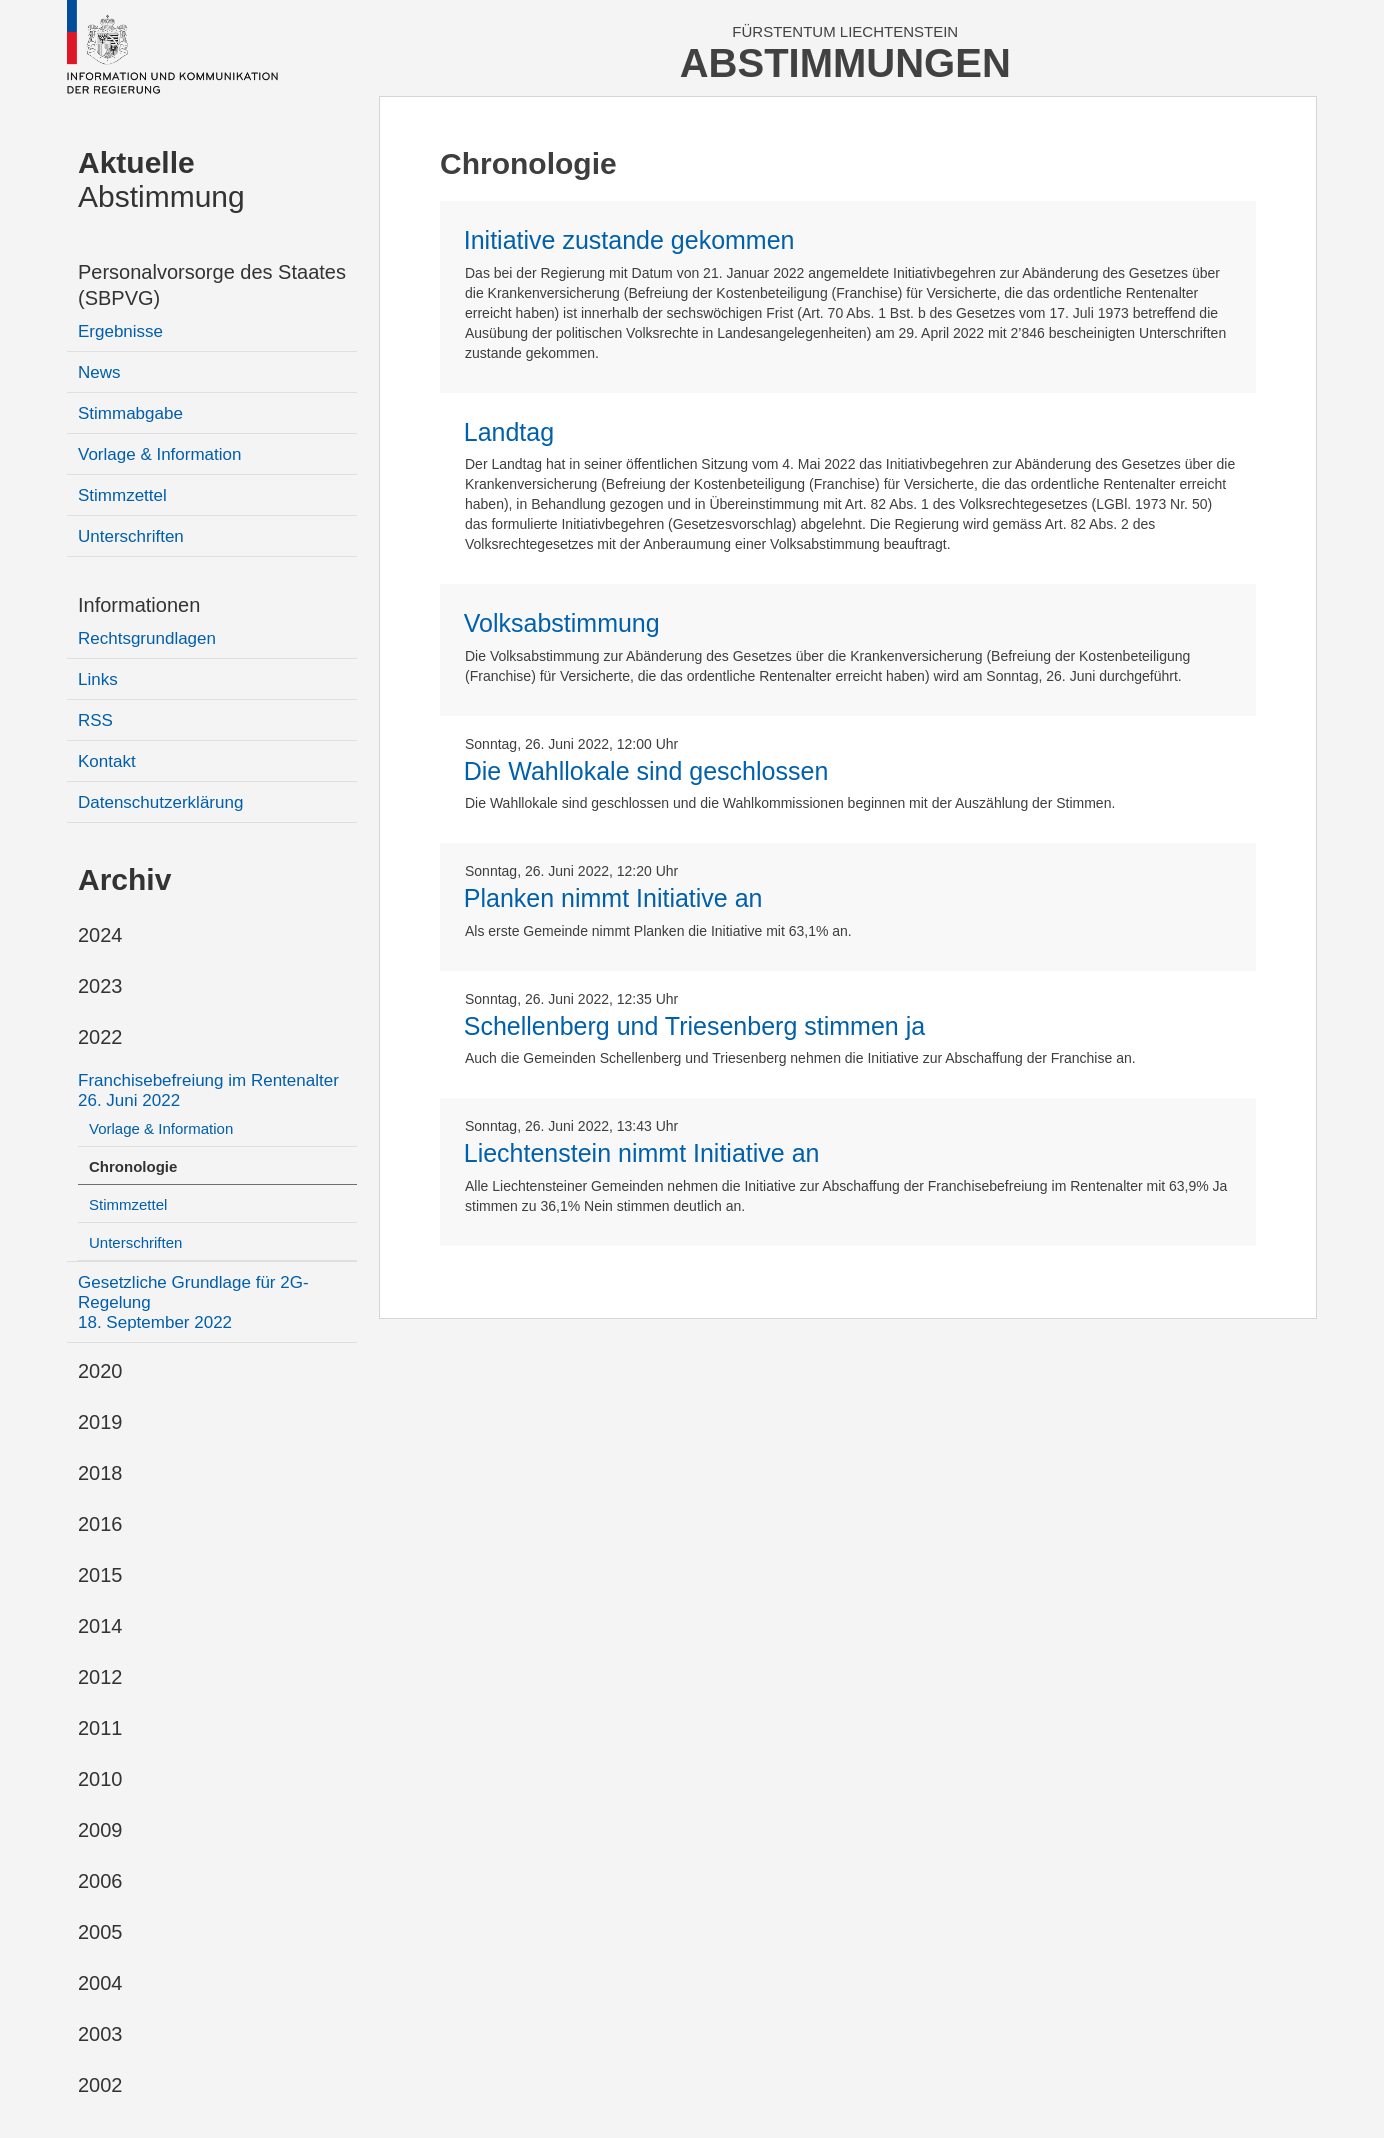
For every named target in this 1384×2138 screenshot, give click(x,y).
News (99, 372)
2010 (100, 1779)
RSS (95, 720)
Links (98, 679)
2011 (100, 1728)
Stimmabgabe (130, 413)
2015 (100, 1575)
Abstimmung (161, 179)
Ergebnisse (120, 331)
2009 (100, 1830)
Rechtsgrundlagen (147, 638)
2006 (100, 1881)
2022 (100, 1037)
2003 (100, 2034)
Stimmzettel (122, 495)
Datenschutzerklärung (160, 802)
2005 (100, 1932)
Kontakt (107, 761)
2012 (100, 1677)
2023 (100, 986)
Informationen (139, 605)
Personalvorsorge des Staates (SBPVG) (212, 285)
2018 (100, 1473)
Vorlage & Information (159, 454)
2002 (100, 2085)
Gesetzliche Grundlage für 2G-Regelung (193, 1302)
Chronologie (133, 1166)
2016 (100, 1524)
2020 (100, 1371)
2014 (100, 1626)
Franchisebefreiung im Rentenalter (208, 1090)
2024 (100, 935)
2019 (100, 1422)
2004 (100, 1983)
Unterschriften (131, 536)
